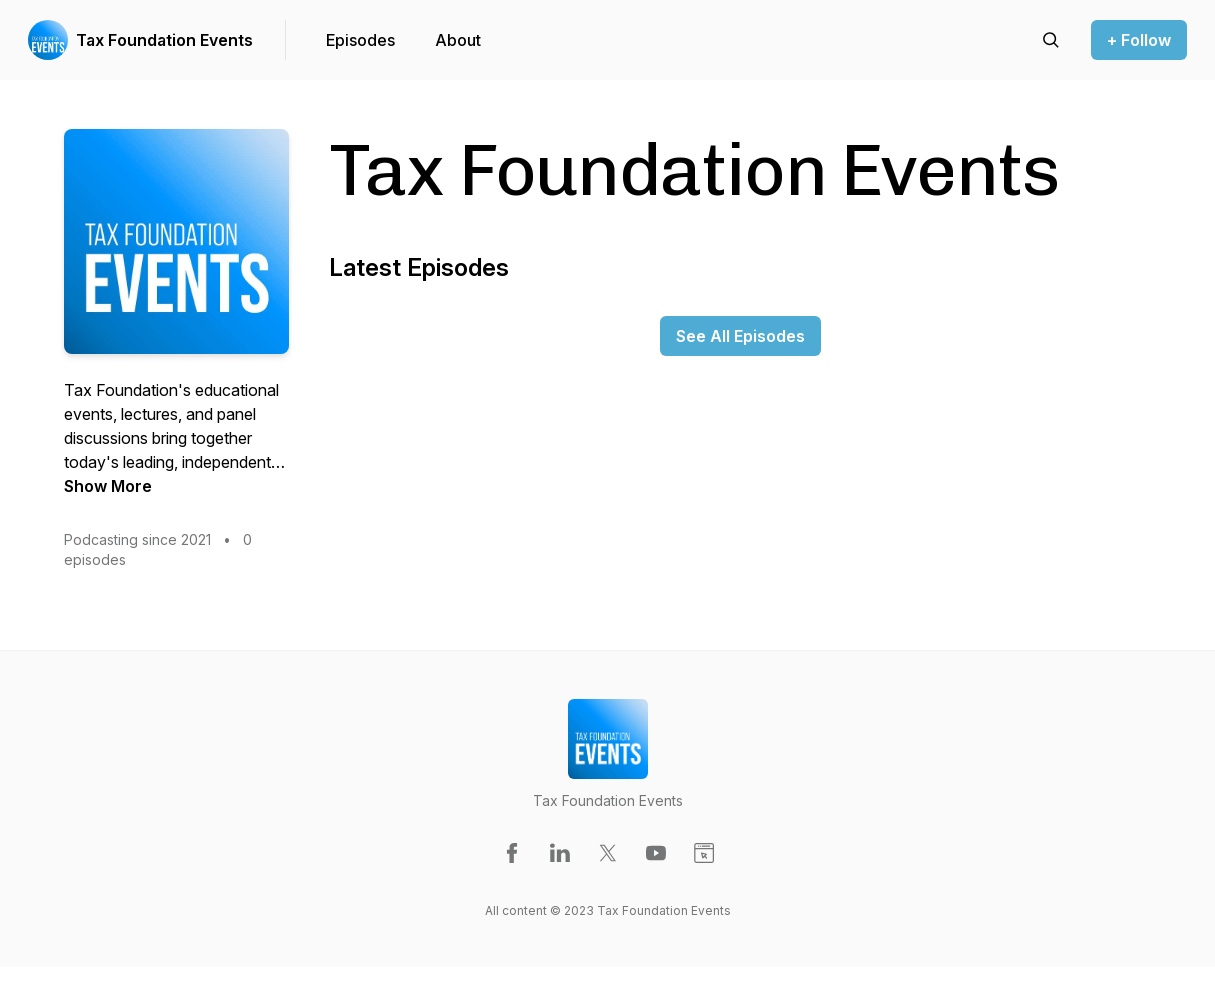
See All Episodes (740, 336)
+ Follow (1139, 40)
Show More (108, 486)
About (458, 40)
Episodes (360, 40)
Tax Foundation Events (164, 40)
